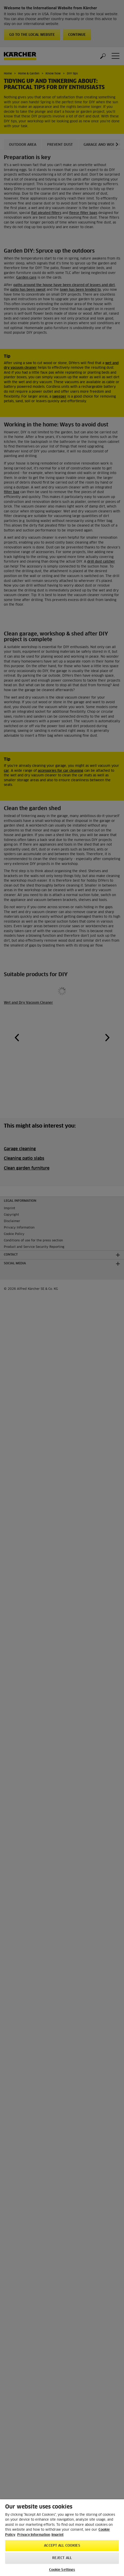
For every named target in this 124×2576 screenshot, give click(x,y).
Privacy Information (33, 2535)
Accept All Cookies (62, 2545)
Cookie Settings (62, 2570)
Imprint (57, 2535)
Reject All (62, 2558)
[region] (62, 2537)
